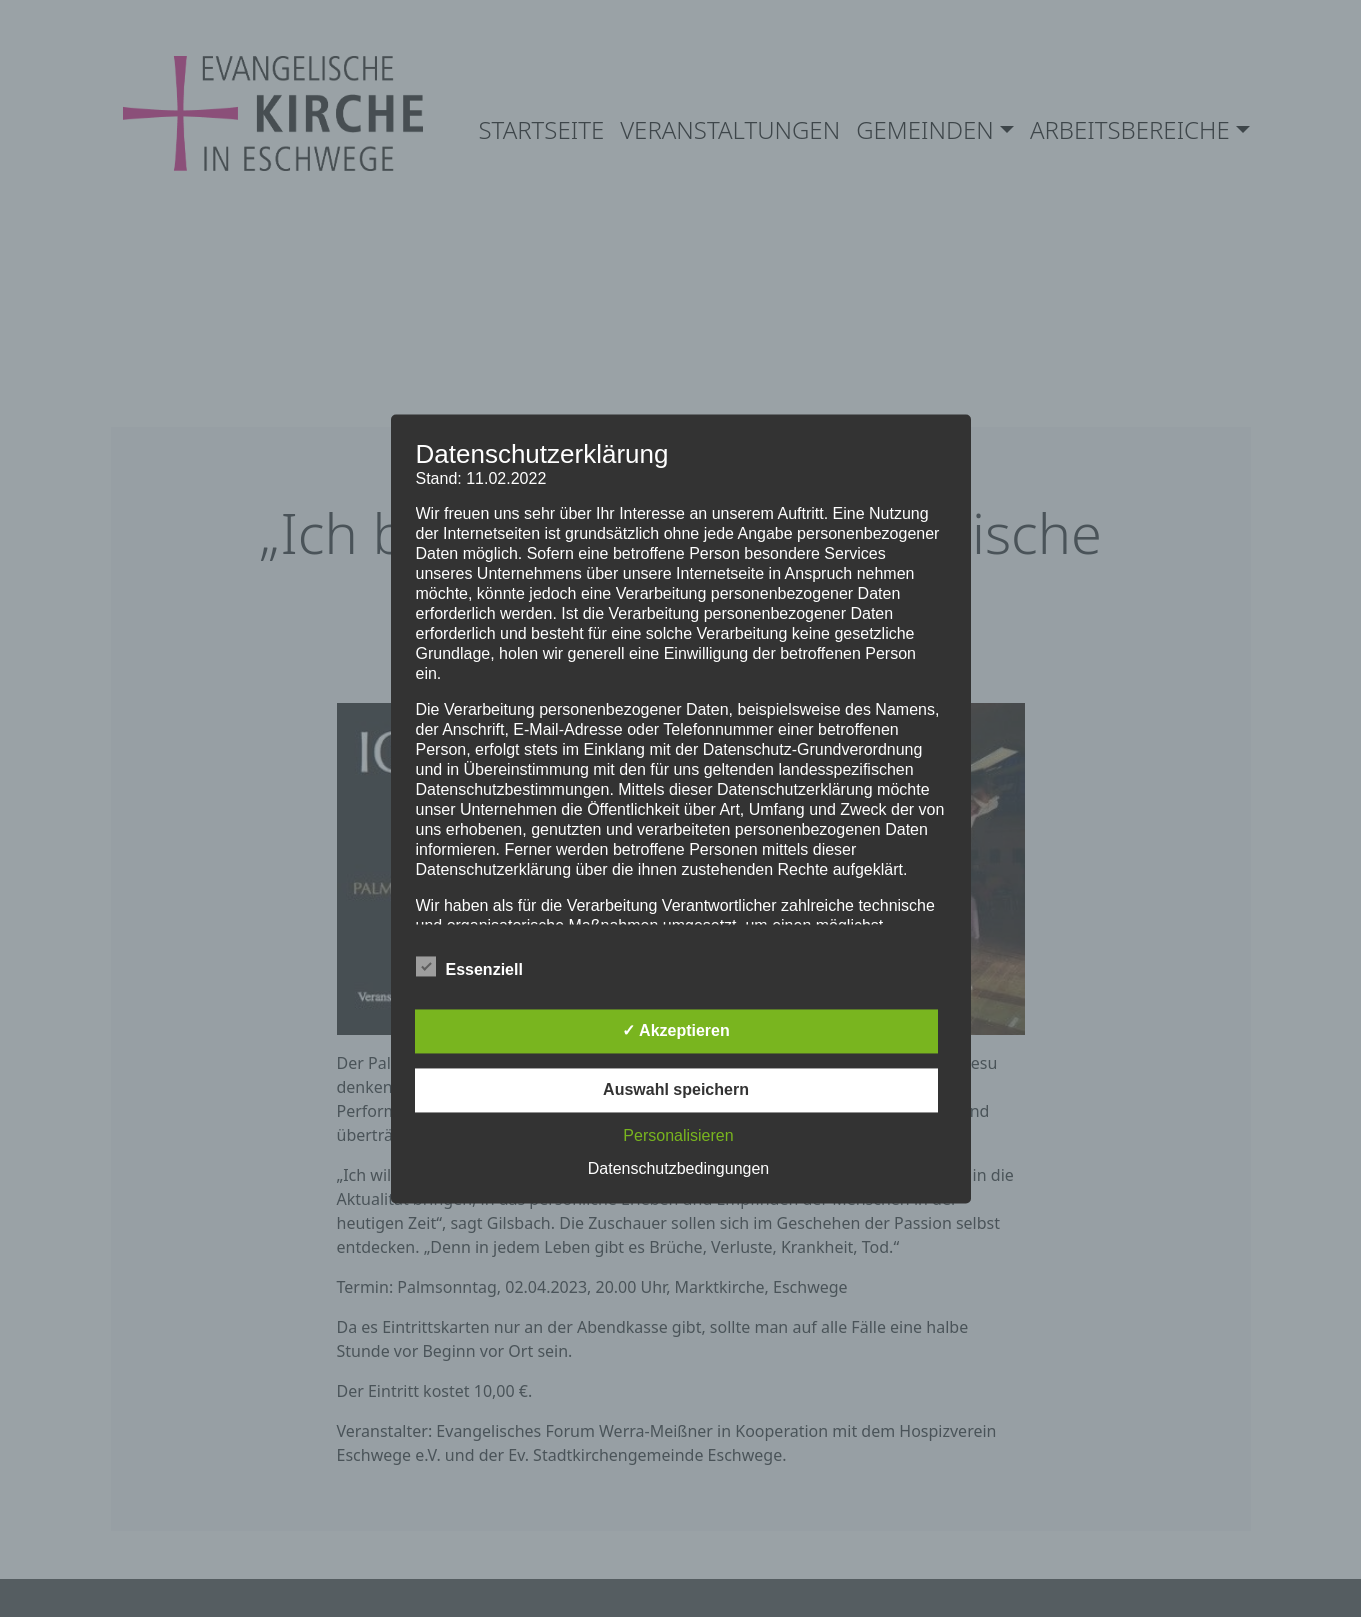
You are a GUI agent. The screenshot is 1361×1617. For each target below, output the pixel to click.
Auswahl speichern (676, 1089)
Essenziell (469, 966)
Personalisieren (678, 1135)
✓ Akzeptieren (676, 1030)
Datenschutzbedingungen (678, 1168)
